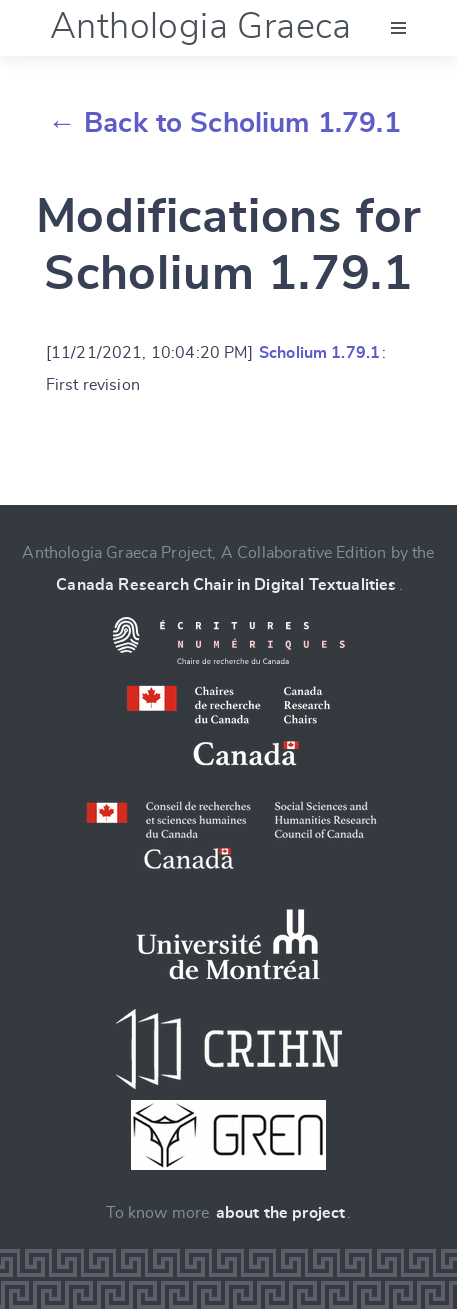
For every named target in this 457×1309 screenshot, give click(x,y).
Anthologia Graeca (201, 27)
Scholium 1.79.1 (319, 353)
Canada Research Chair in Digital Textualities (226, 585)
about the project (281, 1213)
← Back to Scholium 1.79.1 (224, 124)
